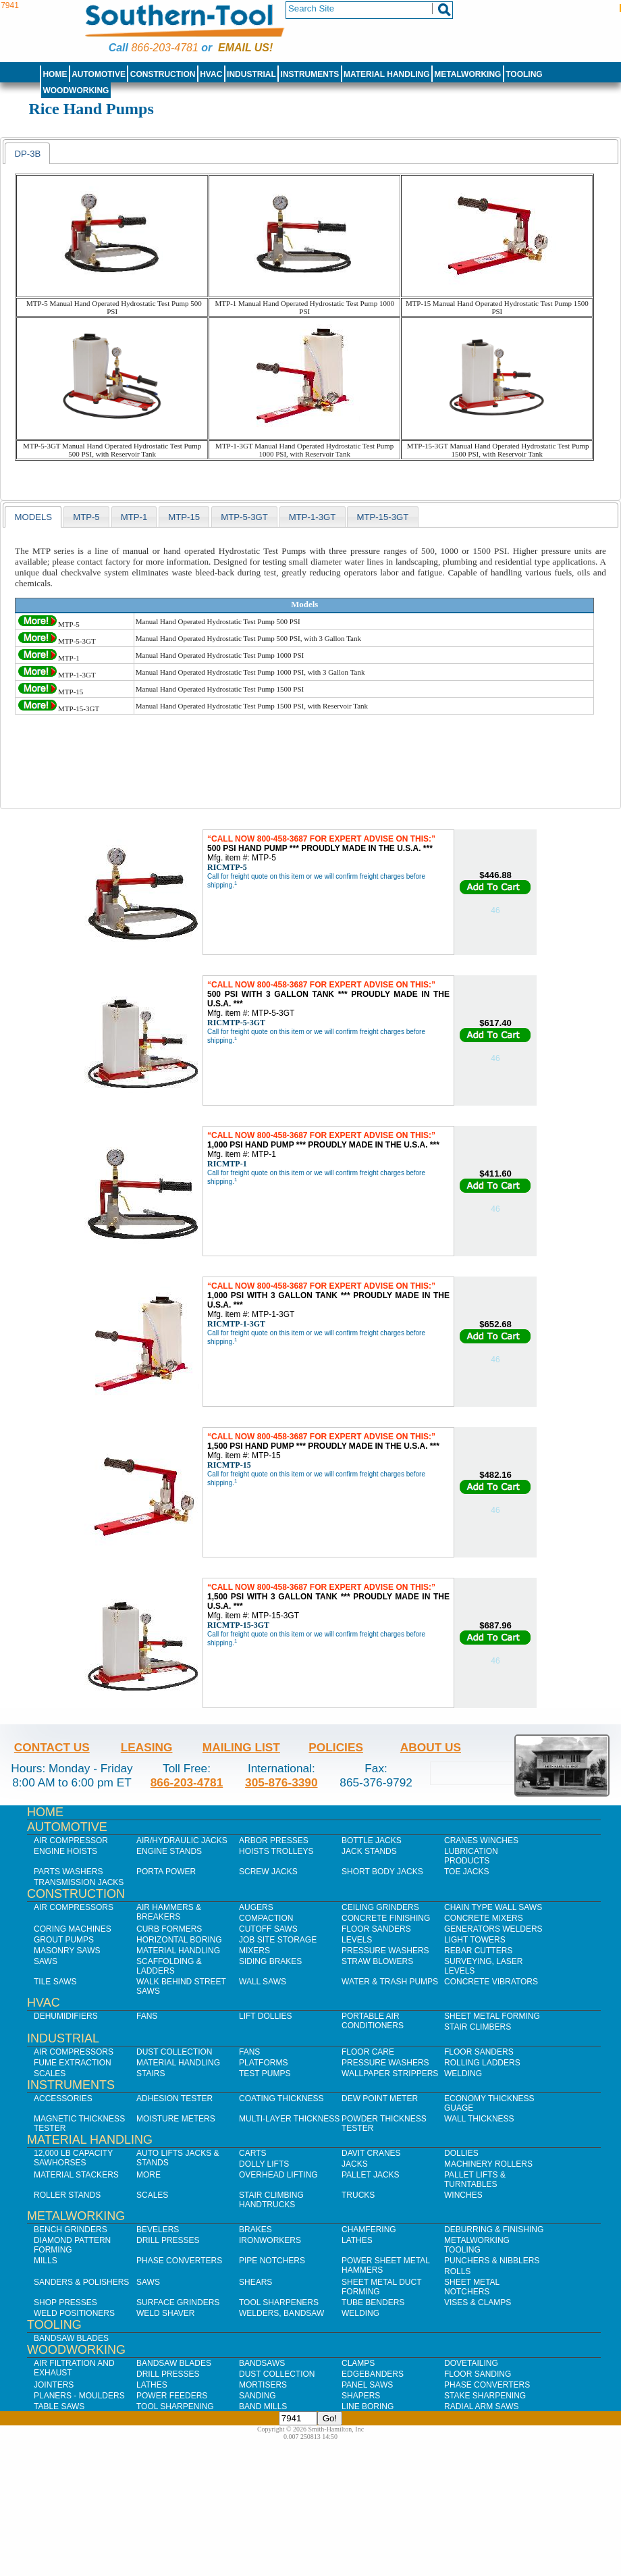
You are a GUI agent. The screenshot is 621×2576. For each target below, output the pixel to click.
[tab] (27, 153)
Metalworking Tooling (477, 2245)
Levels (357, 1939)
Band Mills (263, 2406)
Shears (255, 2282)
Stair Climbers (477, 2027)
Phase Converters (179, 2260)
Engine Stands (169, 1851)
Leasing (147, 1747)
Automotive (99, 74)
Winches (463, 2195)
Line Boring (368, 2406)
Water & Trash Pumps (390, 1981)
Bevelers (157, 2229)
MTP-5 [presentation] (86, 517)
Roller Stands (67, 2195)
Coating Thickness (281, 2098)
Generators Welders (493, 1929)
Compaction (266, 1918)
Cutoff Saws (268, 1929)
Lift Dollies (265, 2016)
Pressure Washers (385, 1950)
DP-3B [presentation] (27, 154)
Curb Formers (169, 1929)
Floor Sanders (376, 1929)
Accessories (63, 2098)
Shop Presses (65, 2302)
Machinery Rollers (488, 2164)
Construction (163, 74)
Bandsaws (262, 2363)
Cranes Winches (481, 1840)
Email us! (245, 47)
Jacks (355, 2164)
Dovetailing (471, 2363)
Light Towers (475, 1939)
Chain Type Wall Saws (493, 1907)
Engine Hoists (65, 1851)
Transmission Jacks (79, 1882)
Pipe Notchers (272, 2260)
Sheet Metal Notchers (472, 2286)
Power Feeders (171, 2395)
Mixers (254, 1950)
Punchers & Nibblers (491, 2260)
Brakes (255, 2229)
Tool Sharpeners (279, 2302)
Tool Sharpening (175, 2406)
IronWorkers (270, 2240)
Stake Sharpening (485, 2395)
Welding (463, 2073)
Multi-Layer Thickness (289, 2118)
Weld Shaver (165, 2313)
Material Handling (387, 74)
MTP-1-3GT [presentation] (312, 517)
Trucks (358, 2195)
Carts (252, 2153)
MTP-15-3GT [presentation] (382, 517)
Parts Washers (68, 1871)
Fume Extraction (72, 2062)
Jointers (54, 2385)
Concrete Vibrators (491, 1981)
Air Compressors (73, 1907)
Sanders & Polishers (81, 2282)
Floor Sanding (477, 2374)
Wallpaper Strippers (390, 2073)
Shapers (361, 2395)
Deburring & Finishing (493, 2229)
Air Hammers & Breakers (168, 1912)
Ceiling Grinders (380, 1907)
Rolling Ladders (482, 2062)
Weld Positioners (74, 2313)
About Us (430, 1747)
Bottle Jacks (372, 1840)
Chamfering (369, 2229)
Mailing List (241, 1747)
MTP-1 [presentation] (134, 517)
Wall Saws (262, 1981)
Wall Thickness (479, 2118)
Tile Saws (55, 1981)
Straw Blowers (377, 1961)
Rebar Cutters (478, 1950)
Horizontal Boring (179, 1939)
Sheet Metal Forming (492, 2016)
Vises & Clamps (477, 2302)
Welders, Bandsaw (281, 2313)
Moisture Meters (175, 2118)
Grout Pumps (64, 1939)
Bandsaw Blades (71, 2338)
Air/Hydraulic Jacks (181, 1840)
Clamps (358, 2363)
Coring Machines (72, 1929)
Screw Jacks (268, 1871)
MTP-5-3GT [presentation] (244, 517)
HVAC (211, 74)
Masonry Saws (67, 1950)
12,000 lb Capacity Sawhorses (73, 2157)
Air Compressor (71, 1840)
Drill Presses (168, 2240)
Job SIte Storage (278, 1939)
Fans (146, 2016)
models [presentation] (33, 517)
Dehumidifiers (66, 2016)
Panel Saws (367, 2385)
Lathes (357, 2240)
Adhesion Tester (174, 2098)
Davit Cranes (371, 2153)
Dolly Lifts (264, 2164)
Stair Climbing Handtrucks (271, 2199)
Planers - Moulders (79, 2395)
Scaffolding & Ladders (169, 1966)
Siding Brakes (270, 1961)
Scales (49, 2073)
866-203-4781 (164, 47)
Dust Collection (174, 2052)
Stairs (150, 2073)
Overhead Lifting (278, 2175)
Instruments (310, 74)
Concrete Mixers (483, 1918)
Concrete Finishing (386, 1918)
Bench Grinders (70, 2229)
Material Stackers (76, 2175)
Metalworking (467, 74)
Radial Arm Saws (481, 2406)
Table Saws (59, 2406)
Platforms (263, 2062)
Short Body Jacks (382, 1871)
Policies (335, 1747)
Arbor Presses (273, 1840)
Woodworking (76, 90)
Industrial (251, 74)
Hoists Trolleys (276, 1851)
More (148, 2175)
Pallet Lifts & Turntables (475, 2179)
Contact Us (52, 1747)
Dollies (461, 2153)
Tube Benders (373, 2302)
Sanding (257, 2395)
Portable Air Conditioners (373, 2020)
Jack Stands (369, 1851)
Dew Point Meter (380, 2098)
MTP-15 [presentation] (184, 517)
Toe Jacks (466, 1871)
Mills (45, 2260)
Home (55, 74)
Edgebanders (373, 2374)
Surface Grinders (177, 2302)
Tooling (524, 74)
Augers (256, 1907)
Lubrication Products (471, 1856)
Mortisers (263, 2385)
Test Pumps (264, 2073)
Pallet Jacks (371, 2175)
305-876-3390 (281, 1782)
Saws (45, 1961)
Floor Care (368, 2052)
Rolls (457, 2271)
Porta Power (166, 1871)
